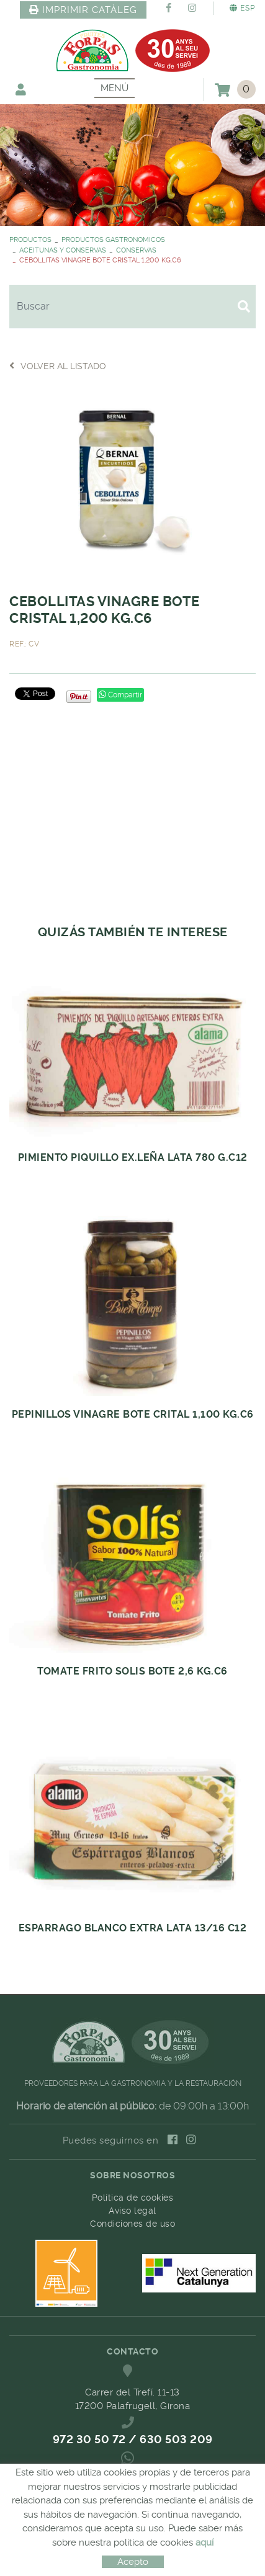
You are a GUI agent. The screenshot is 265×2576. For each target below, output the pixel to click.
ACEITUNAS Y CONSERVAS (62, 250)
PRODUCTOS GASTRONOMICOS (113, 240)
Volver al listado (57, 365)
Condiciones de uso (132, 2224)
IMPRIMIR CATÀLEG (83, 10)
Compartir (120, 695)
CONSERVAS (136, 250)
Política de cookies (133, 2198)
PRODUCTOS (30, 240)
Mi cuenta (21, 89)
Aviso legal (132, 2211)
